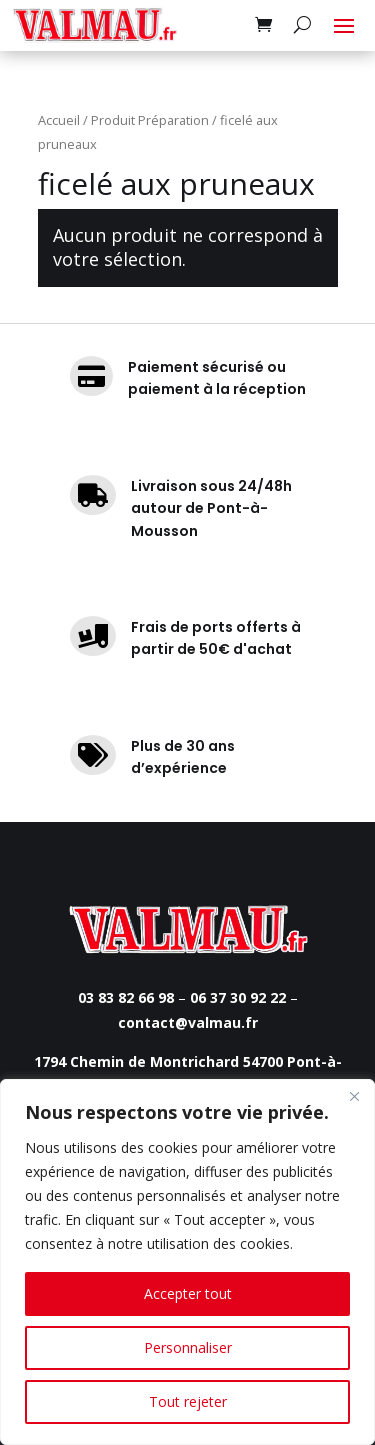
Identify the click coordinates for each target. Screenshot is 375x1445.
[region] (187, 1262)
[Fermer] (354, 1096)
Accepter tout (188, 1293)
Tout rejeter (188, 1401)
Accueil (59, 120)
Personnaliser (188, 1347)
